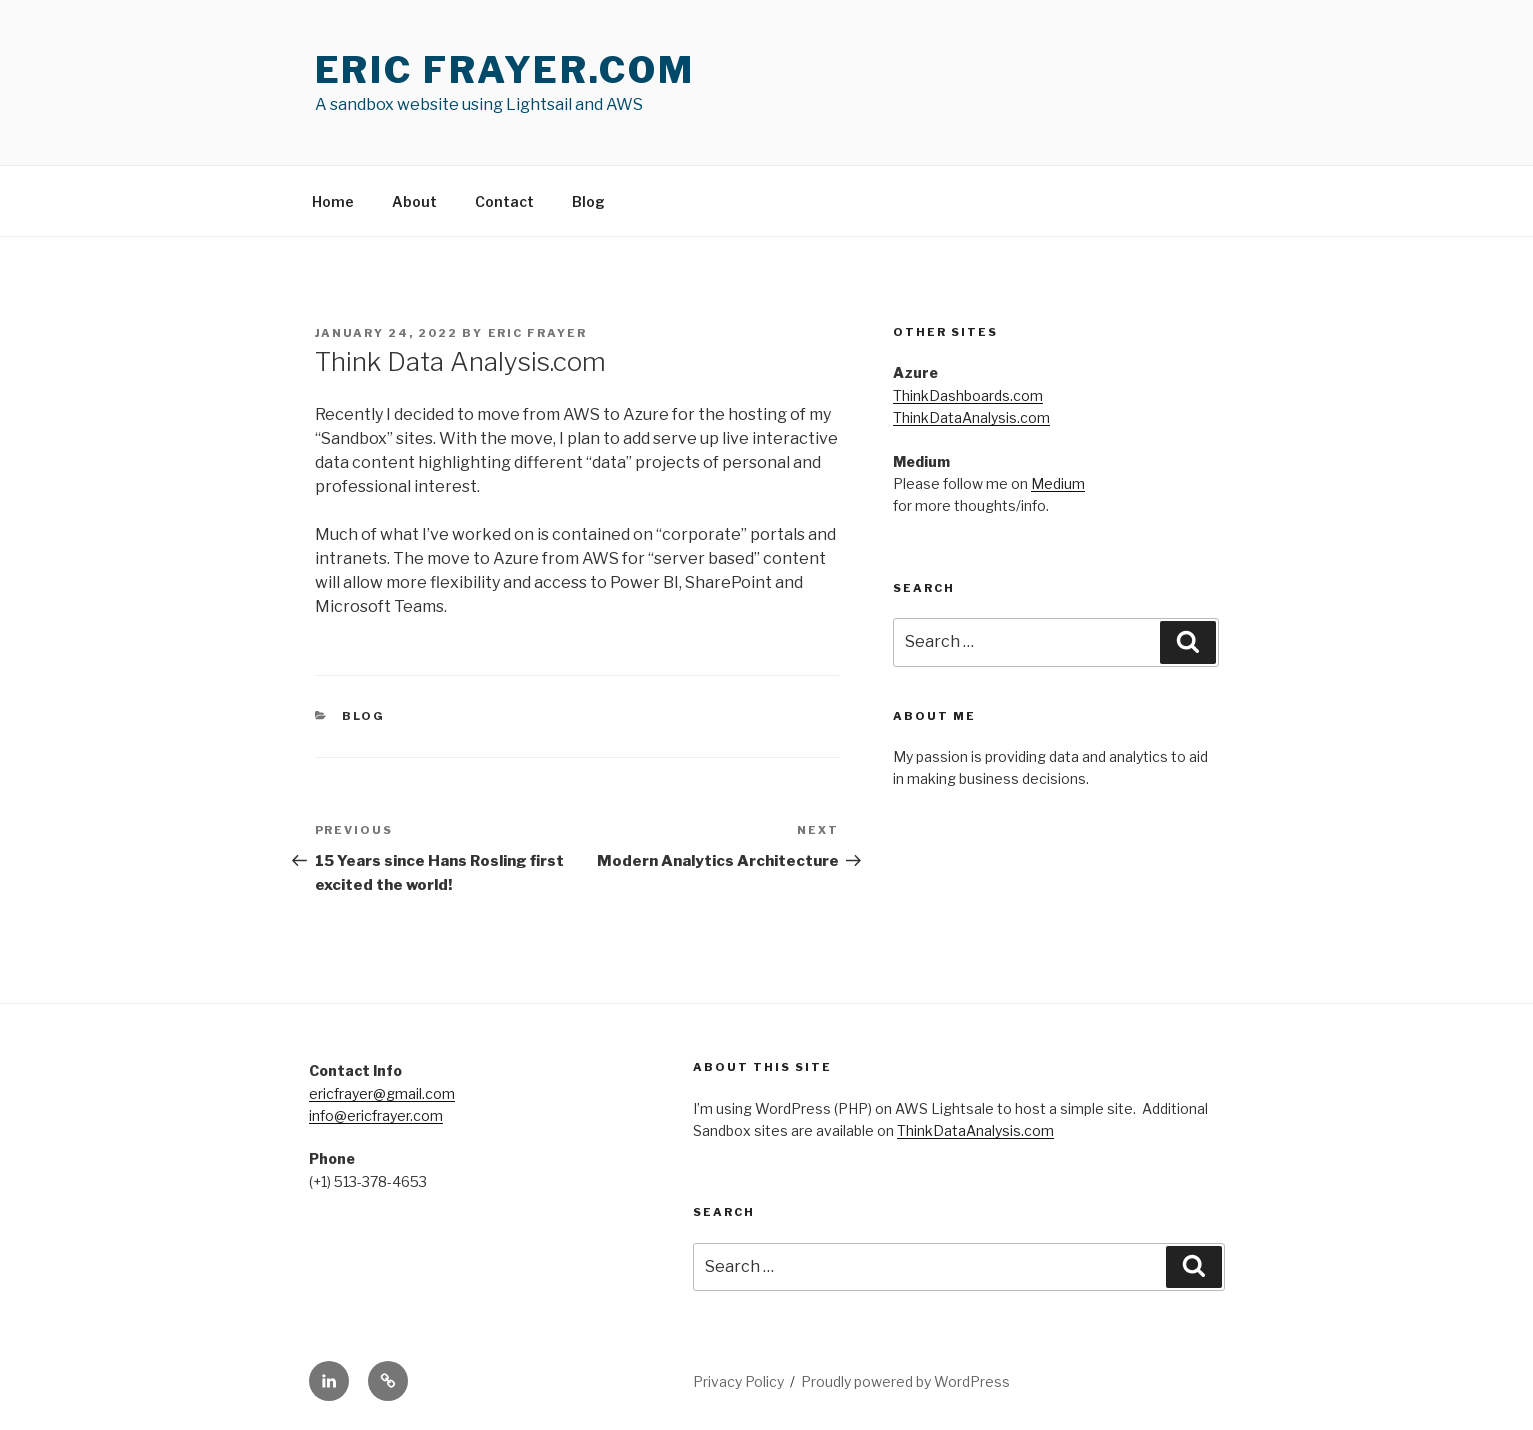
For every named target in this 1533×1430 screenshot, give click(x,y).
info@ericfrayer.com (376, 1115)
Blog (588, 201)
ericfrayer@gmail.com (382, 1093)
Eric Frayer (538, 333)
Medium (1058, 483)
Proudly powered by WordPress (905, 1381)
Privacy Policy (738, 1381)
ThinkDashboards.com (968, 395)
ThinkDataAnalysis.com (971, 417)
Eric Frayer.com (505, 70)
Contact (504, 201)
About (414, 201)
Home (333, 201)
